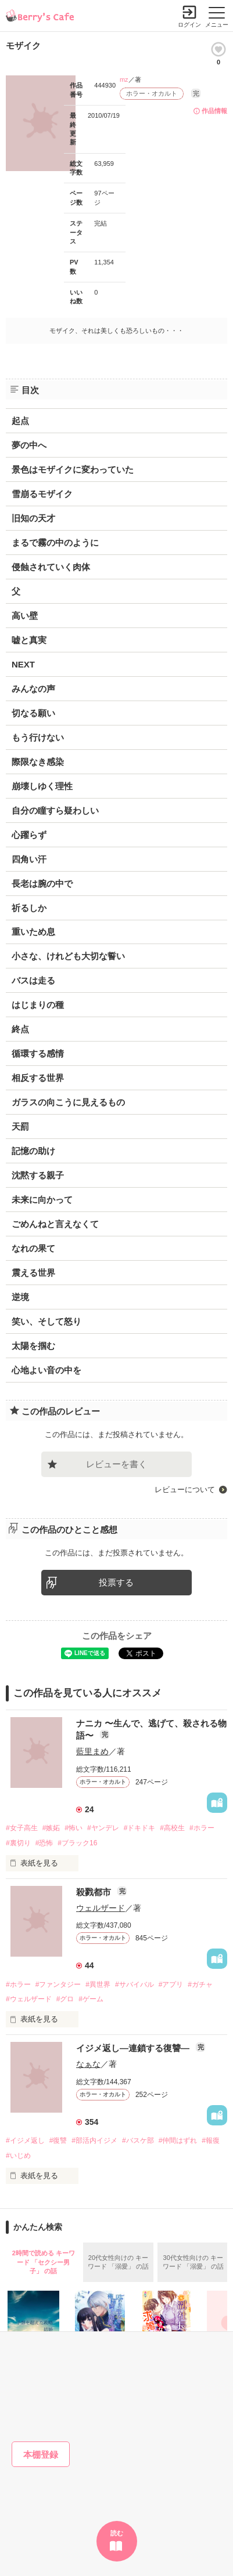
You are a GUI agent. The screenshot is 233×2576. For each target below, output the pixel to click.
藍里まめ (92, 1751)
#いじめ (18, 2155)
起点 (20, 421)
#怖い (73, 1828)
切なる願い (33, 713)
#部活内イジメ (94, 2140)
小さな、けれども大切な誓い (68, 956)
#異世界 (97, 1984)
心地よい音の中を (46, 1370)
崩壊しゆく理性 (42, 786)
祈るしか (29, 908)
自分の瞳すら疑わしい (55, 810)
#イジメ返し (25, 2140)
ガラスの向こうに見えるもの (68, 1102)
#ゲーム (90, 1999)
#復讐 (58, 2140)
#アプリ (171, 1984)
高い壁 (25, 616)
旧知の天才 (33, 518)
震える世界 (33, 1273)
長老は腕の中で (42, 883)
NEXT (23, 664)
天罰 (20, 1126)
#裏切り (18, 1843)
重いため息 (33, 932)
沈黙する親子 (38, 1175)
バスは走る (33, 980)
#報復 (211, 2140)
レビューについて (185, 1489)
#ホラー (201, 1828)
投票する (116, 1582)
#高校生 (172, 1828)
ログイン (189, 24)
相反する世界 (38, 1078)
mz (124, 79)
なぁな (88, 2064)
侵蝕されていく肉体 (51, 567)
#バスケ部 (138, 2140)
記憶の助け (33, 1151)
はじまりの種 (38, 1005)
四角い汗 (29, 859)
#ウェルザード (29, 1999)
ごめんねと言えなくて (55, 1224)
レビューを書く (116, 1464)
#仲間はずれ (178, 2140)
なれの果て (33, 1248)
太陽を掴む (33, 1346)
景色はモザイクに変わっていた (73, 469)
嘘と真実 (29, 640)
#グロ (65, 1999)
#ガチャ (200, 1984)
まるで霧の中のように (55, 542)
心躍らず (29, 835)
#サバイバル (134, 1984)
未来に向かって (42, 1199)
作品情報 (214, 110)
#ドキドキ (140, 1828)
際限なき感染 (38, 762)
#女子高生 (22, 1828)
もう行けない (38, 737)
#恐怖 (44, 1843)
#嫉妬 (51, 1828)
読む (116, 2533)
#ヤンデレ (103, 1828)
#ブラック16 (77, 1843)
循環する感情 (38, 1053)
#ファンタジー (58, 1984)
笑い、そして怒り (46, 1321)
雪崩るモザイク (42, 494)
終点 (20, 1029)
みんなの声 (33, 689)
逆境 (20, 1297)
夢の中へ (29, 445)
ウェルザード (100, 1908)
